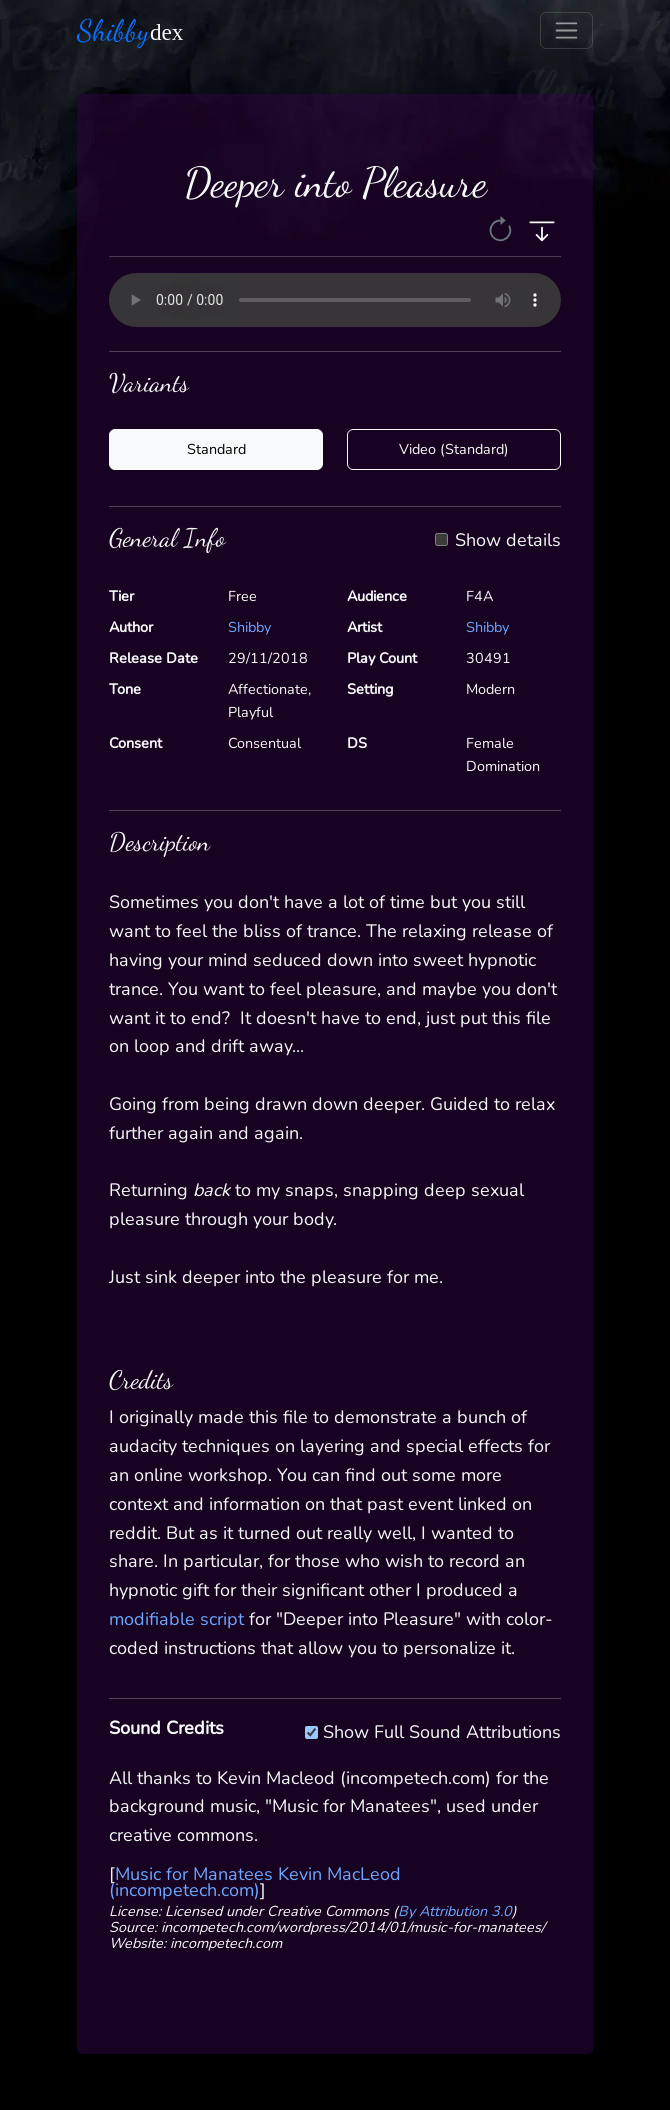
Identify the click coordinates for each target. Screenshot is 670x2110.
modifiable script (176, 1619)
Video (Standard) (454, 449)
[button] (502, 229)
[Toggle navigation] (566, 30)
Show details (508, 541)
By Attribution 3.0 (455, 1911)
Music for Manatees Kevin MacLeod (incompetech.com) (255, 1882)
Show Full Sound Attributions (442, 1729)
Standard (216, 449)
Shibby (249, 627)
